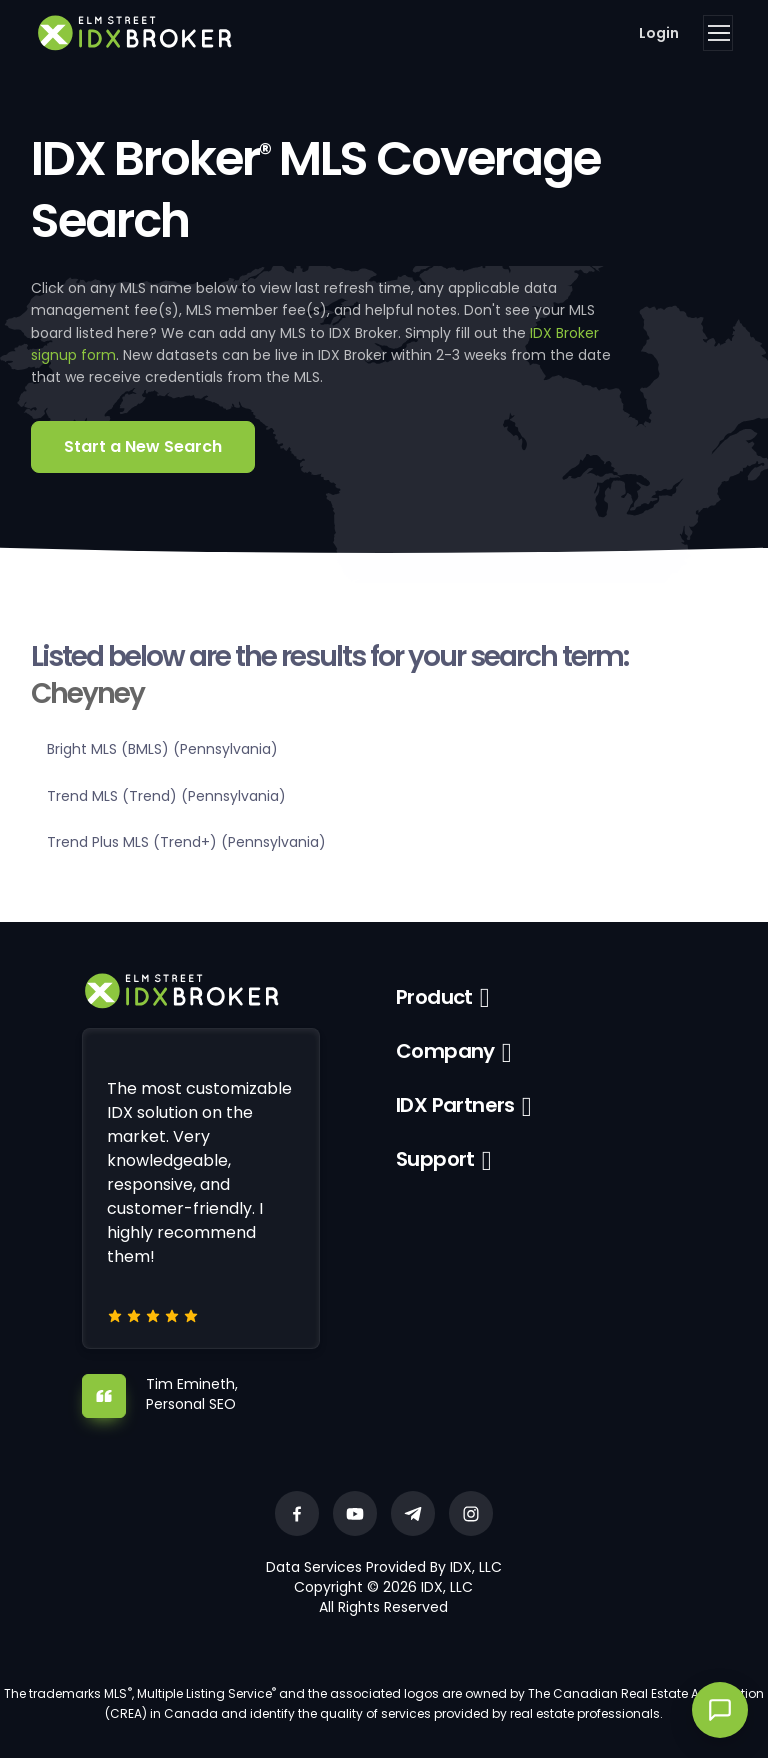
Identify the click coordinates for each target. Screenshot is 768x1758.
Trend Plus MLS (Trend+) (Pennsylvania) (186, 842)
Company (445, 1051)
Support (435, 1159)
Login (659, 33)
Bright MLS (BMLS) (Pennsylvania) (162, 749)
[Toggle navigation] (718, 33)
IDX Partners (455, 1105)
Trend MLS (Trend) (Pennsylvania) (166, 796)
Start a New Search (143, 446)
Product (434, 997)
